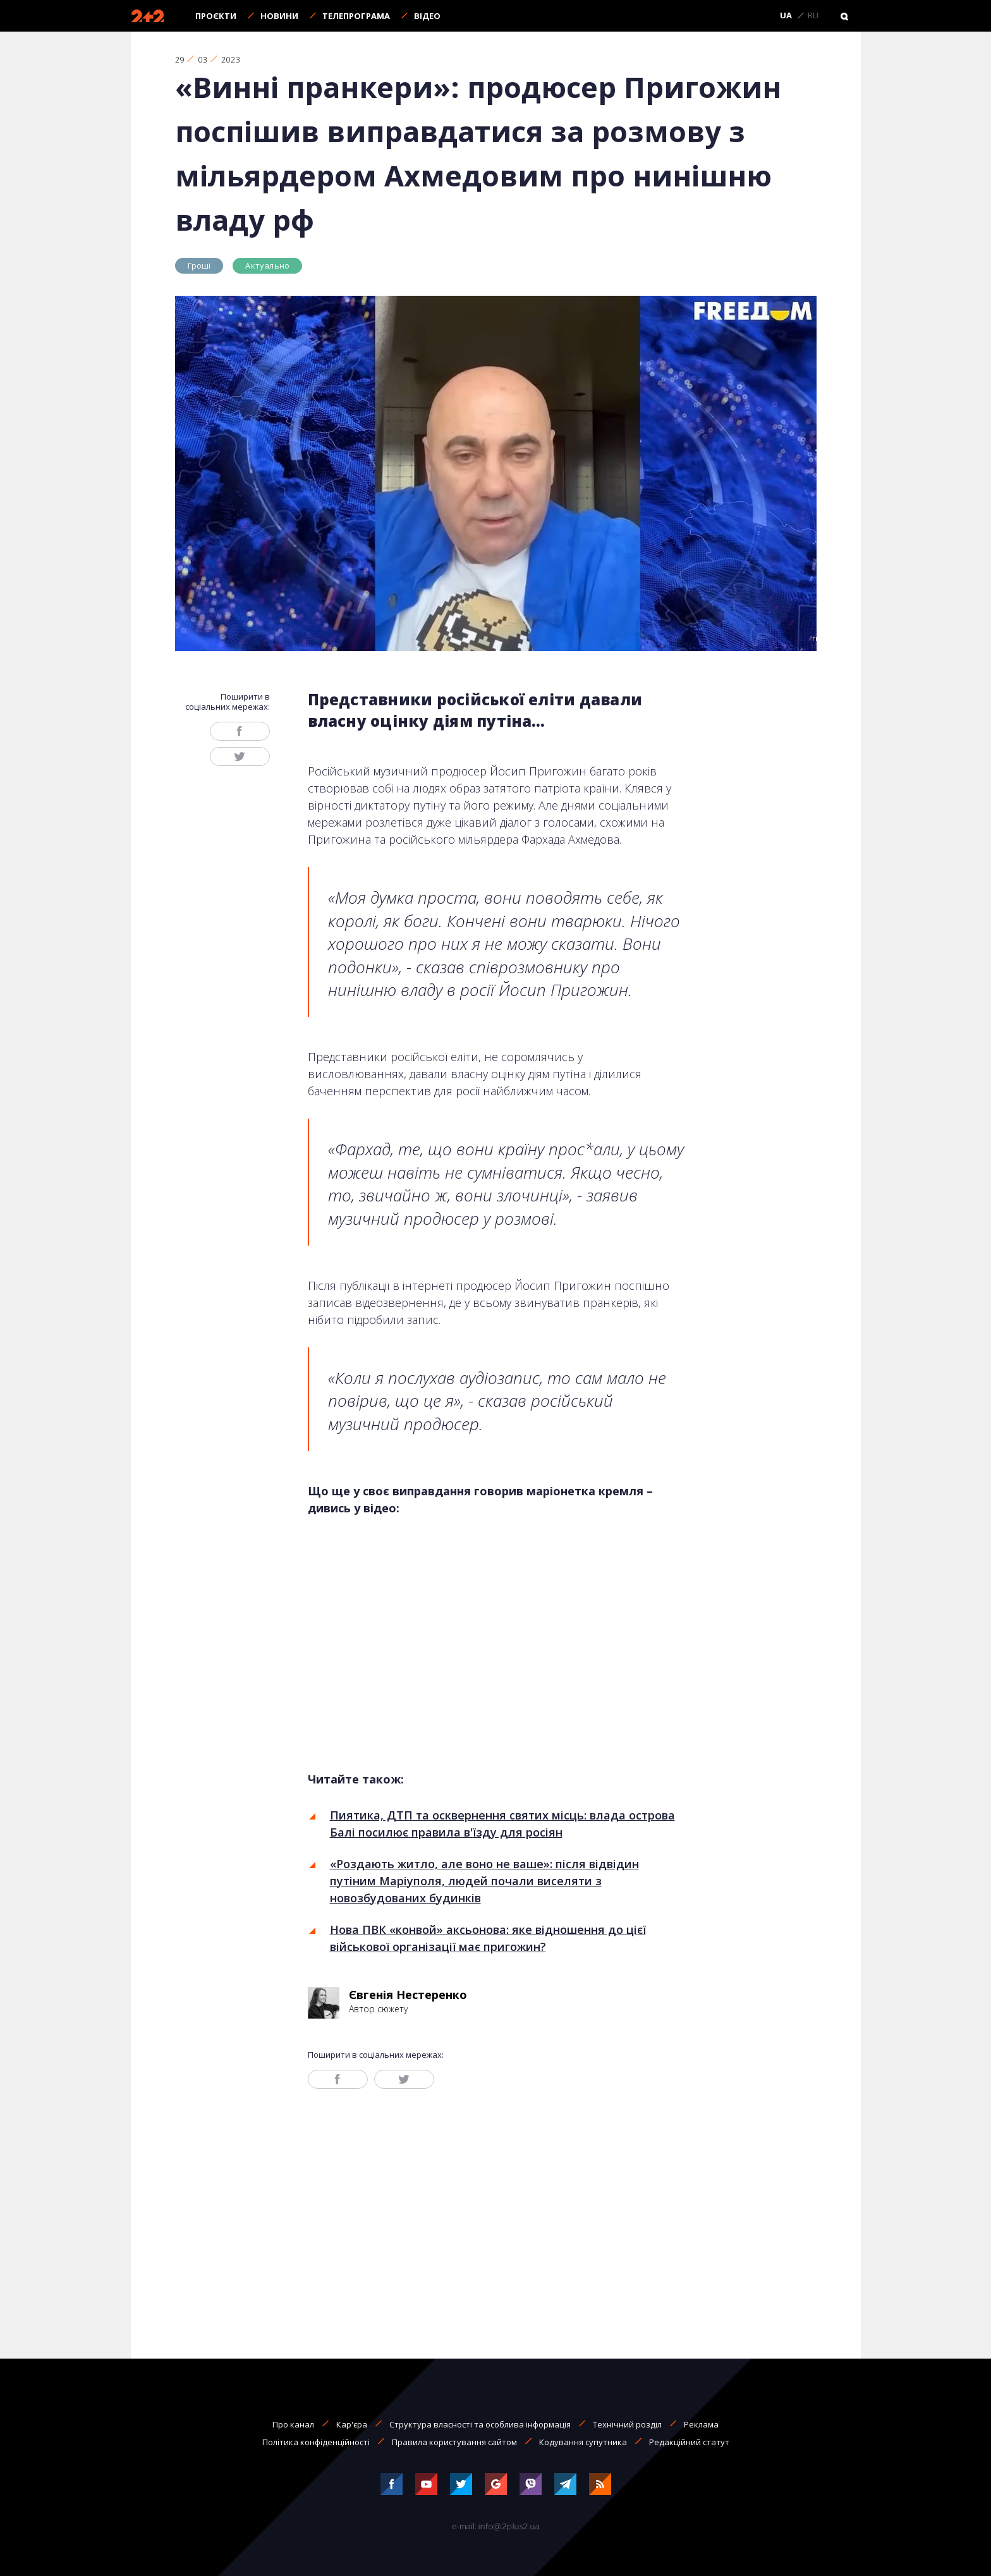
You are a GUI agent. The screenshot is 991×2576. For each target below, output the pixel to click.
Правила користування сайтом (454, 2442)
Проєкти (215, 16)
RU (813, 16)
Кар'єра (351, 2424)
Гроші (199, 265)
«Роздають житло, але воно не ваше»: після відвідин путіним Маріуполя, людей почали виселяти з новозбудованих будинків (484, 1880)
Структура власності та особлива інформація (480, 2424)
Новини (279, 16)
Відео (427, 16)
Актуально (267, 265)
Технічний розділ (627, 2424)
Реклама (701, 2424)
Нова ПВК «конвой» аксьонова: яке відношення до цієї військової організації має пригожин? (488, 1938)
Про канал (293, 2424)
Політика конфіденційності (316, 2442)
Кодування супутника (583, 2442)
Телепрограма (356, 16)
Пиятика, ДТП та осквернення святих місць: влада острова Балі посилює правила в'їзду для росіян (502, 1823)
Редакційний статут (689, 2442)
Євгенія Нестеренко (408, 1994)
